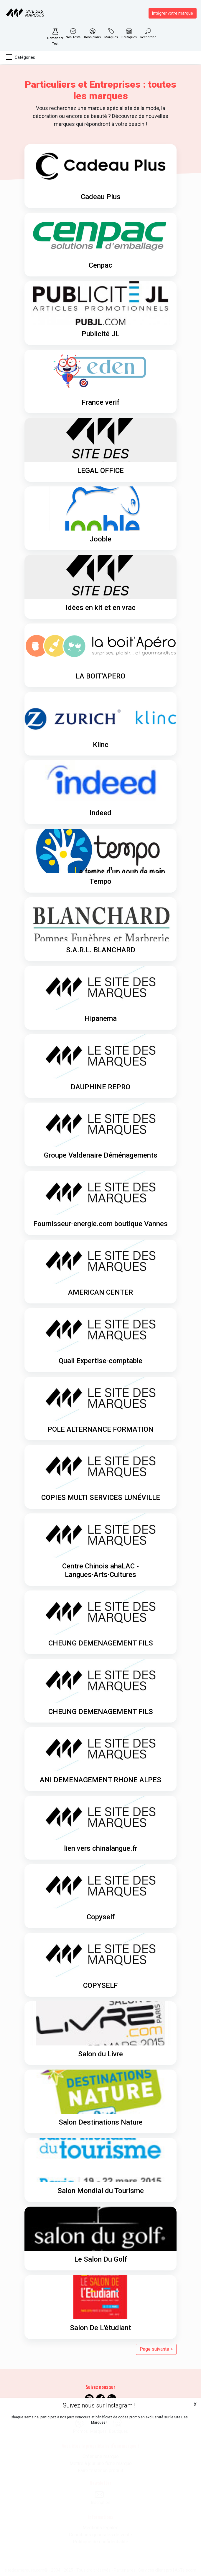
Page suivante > (156, 2349)
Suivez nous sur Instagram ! (99, 2405)
